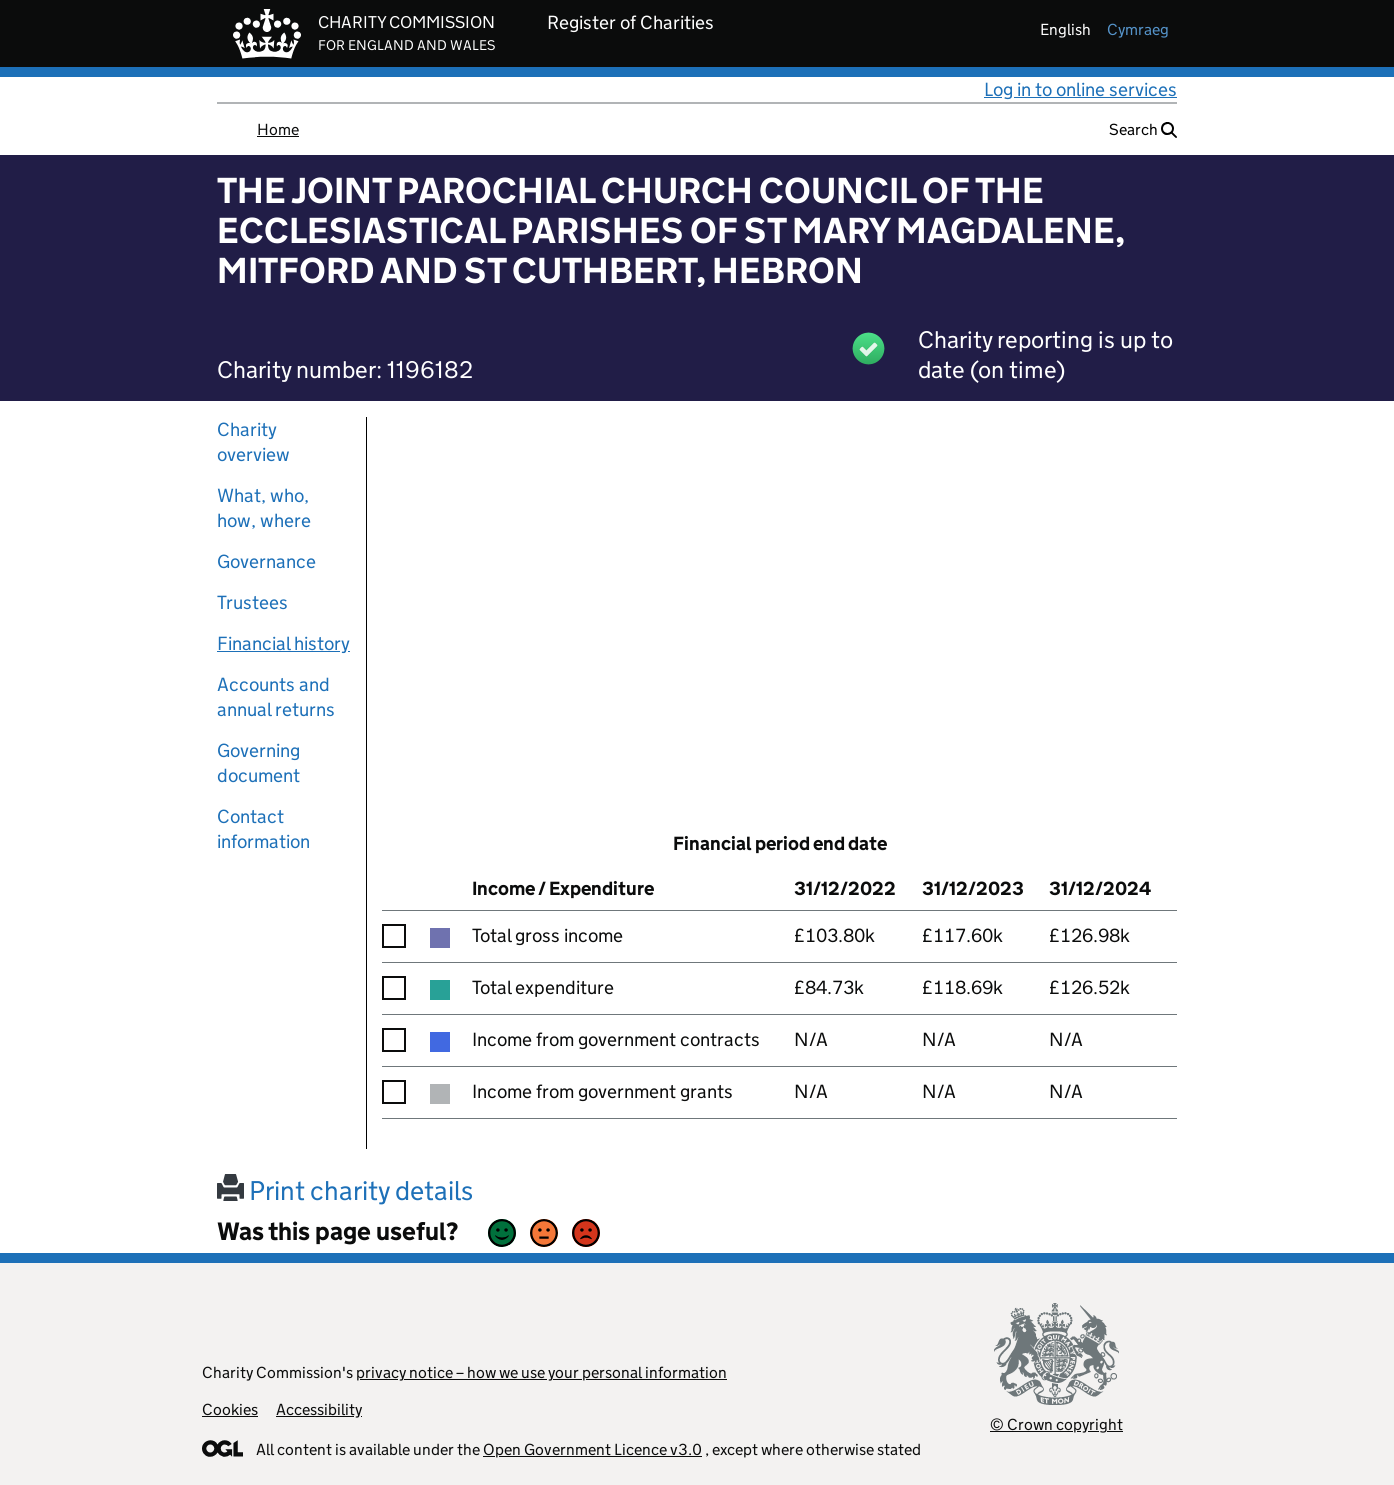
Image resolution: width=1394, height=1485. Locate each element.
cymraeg (1138, 29)
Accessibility (319, 1409)
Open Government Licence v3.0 (592, 1449)
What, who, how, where (264, 508)
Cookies (230, 1409)
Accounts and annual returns (276, 697)
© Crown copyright (1056, 1424)
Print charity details (345, 1190)
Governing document (258, 763)
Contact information (263, 829)
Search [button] (1143, 129)
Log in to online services (1080, 89)
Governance (266, 561)
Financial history (283, 643)
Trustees (252, 602)
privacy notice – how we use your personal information (541, 1372)
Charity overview (253, 442)
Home (278, 129)
